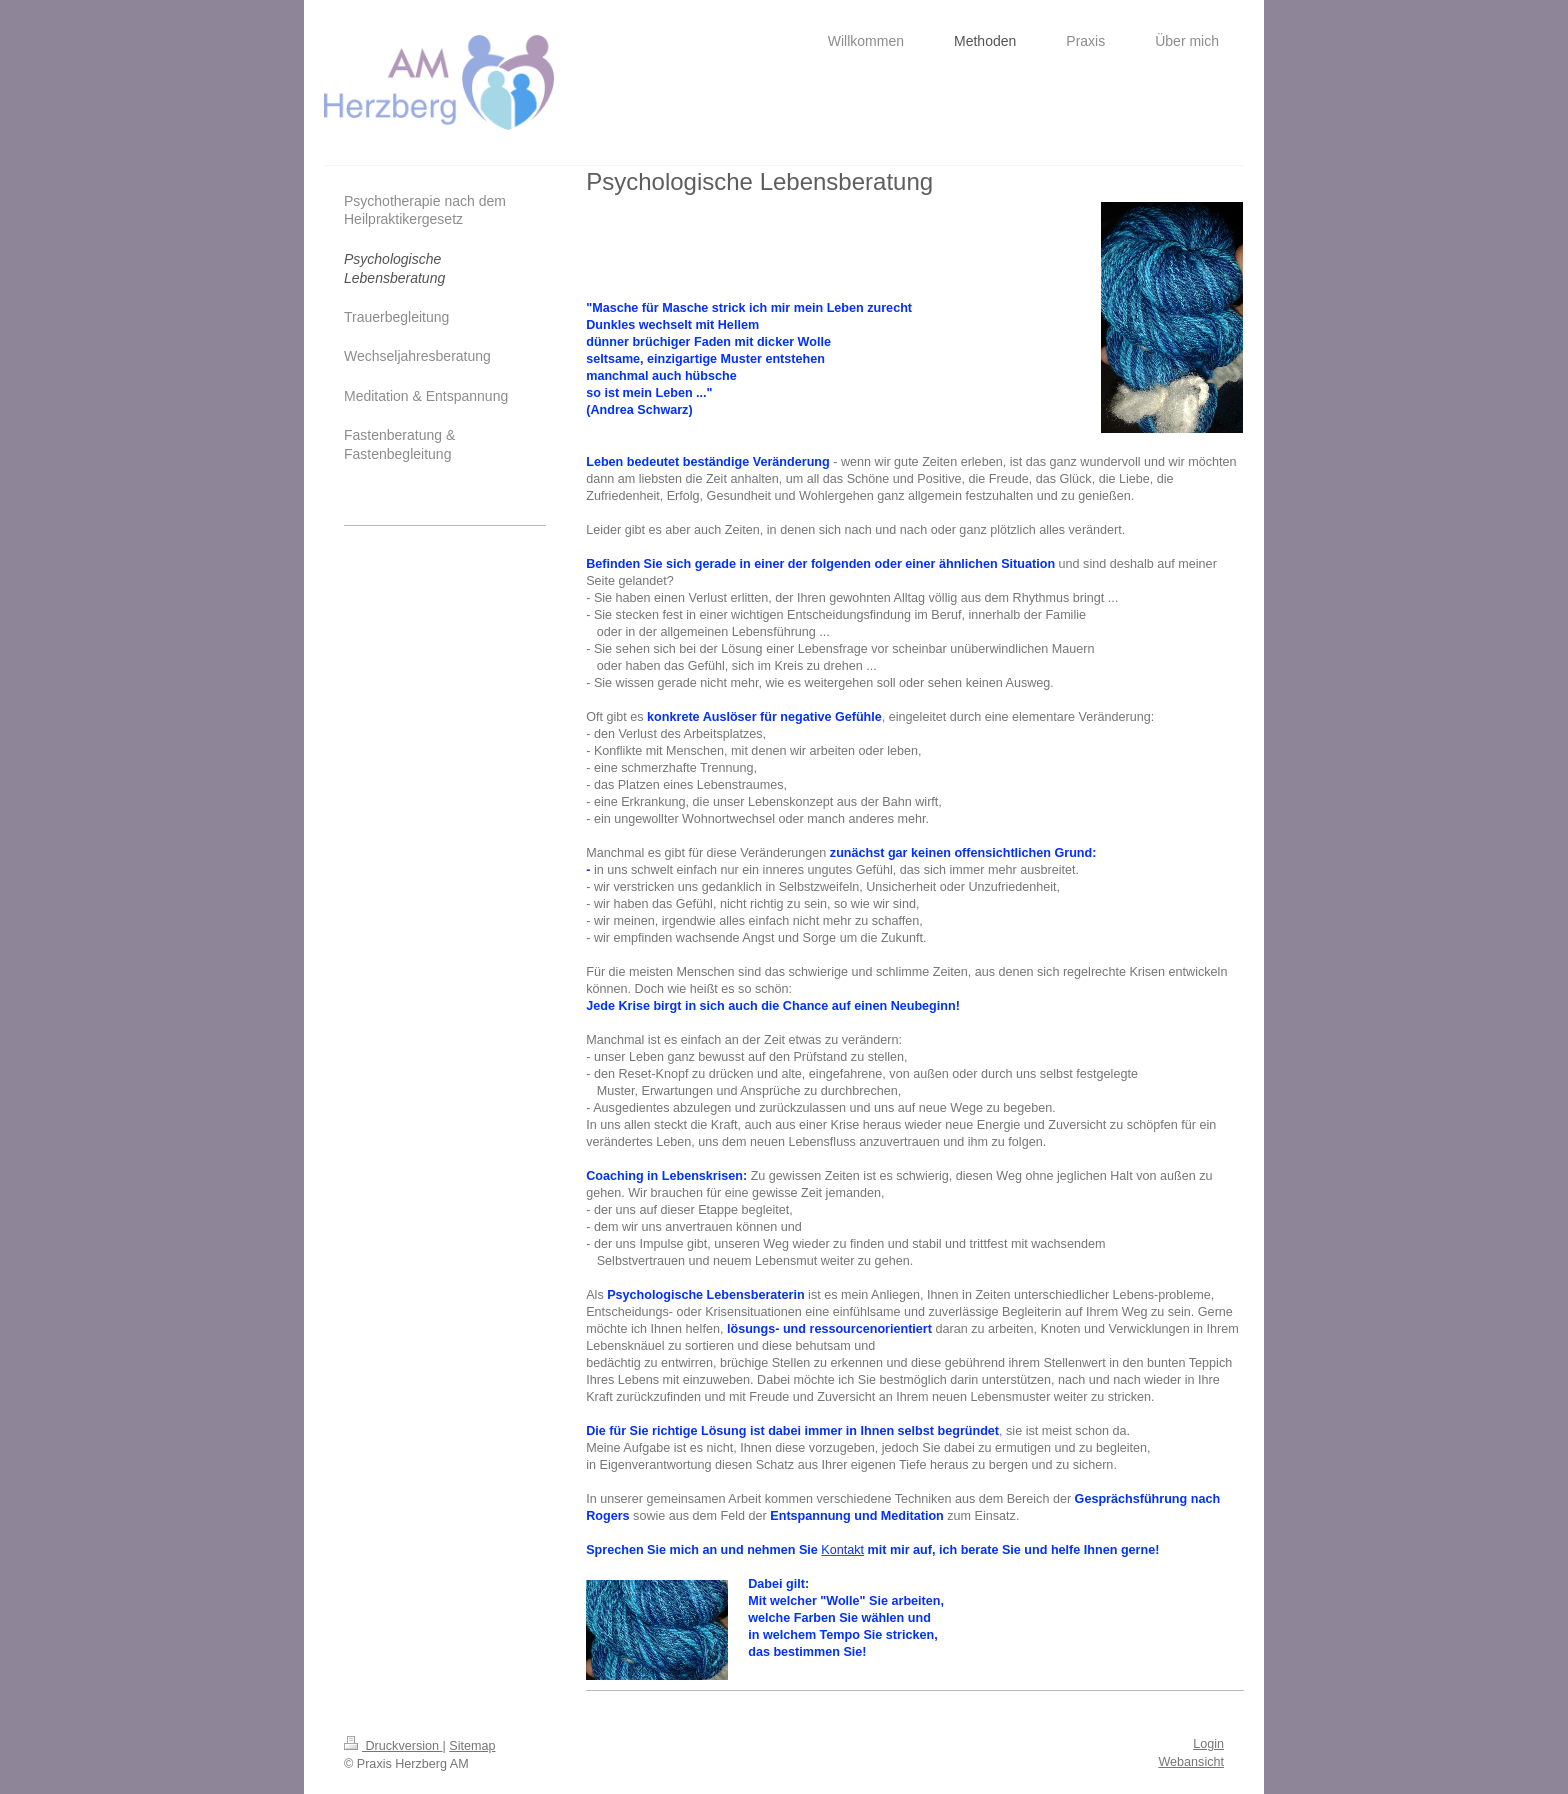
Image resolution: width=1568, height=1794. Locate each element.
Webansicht (1191, 1762)
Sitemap (472, 1746)
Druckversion (393, 1746)
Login (1208, 1744)
